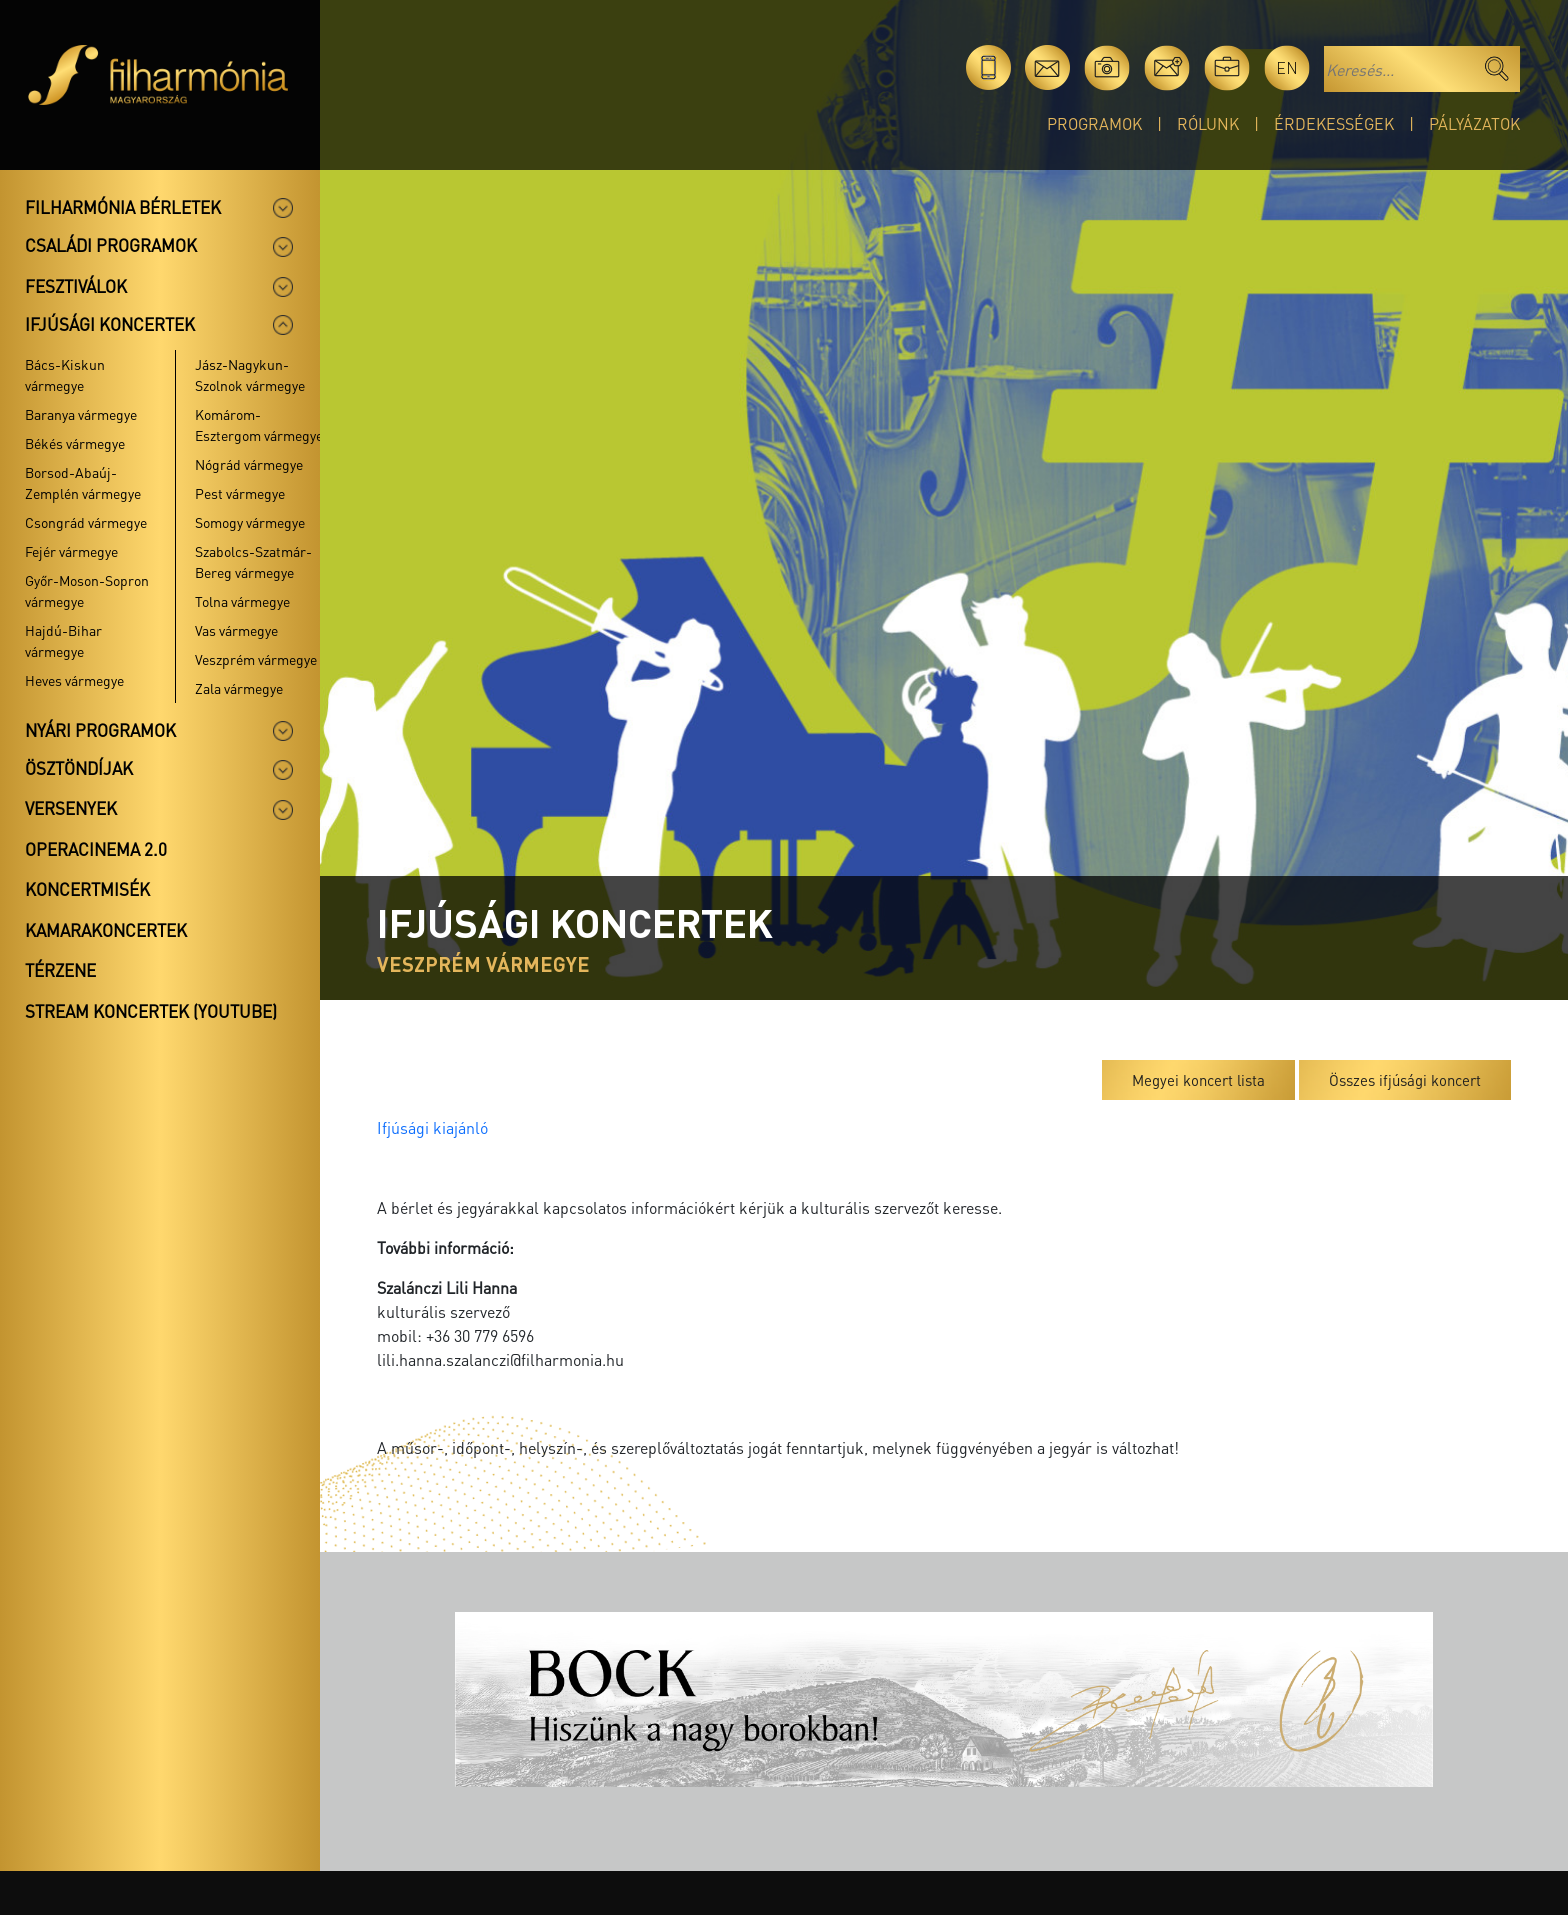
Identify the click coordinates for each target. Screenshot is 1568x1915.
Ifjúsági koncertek (110, 324)
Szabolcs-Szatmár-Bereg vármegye (253, 561)
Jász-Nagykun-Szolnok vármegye (250, 374)
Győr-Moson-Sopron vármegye (87, 590)
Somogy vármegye (250, 522)
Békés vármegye (75, 443)
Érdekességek (1334, 123)
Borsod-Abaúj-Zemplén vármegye (83, 482)
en (1287, 67)
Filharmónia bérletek (123, 207)
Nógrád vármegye (249, 464)
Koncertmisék (87, 889)
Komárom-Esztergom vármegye (259, 424)
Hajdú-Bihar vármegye (63, 640)
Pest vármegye (240, 493)
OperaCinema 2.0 (96, 849)
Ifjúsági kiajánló (432, 1127)
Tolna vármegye (242, 601)
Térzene (60, 970)
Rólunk (1208, 123)
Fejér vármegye (71, 551)
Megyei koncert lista (1198, 1080)
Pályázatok (1474, 123)
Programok (1094, 123)
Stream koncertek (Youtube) (151, 1011)
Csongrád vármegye (86, 522)
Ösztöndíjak (79, 768)
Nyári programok (100, 730)
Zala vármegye (239, 688)
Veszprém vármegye (256, 659)
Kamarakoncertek (106, 930)
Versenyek (71, 808)
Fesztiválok (76, 286)
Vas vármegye (236, 630)
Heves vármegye (74, 680)
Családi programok (111, 245)
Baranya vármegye (81, 414)
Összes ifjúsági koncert (1405, 1080)
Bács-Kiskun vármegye (65, 374)
